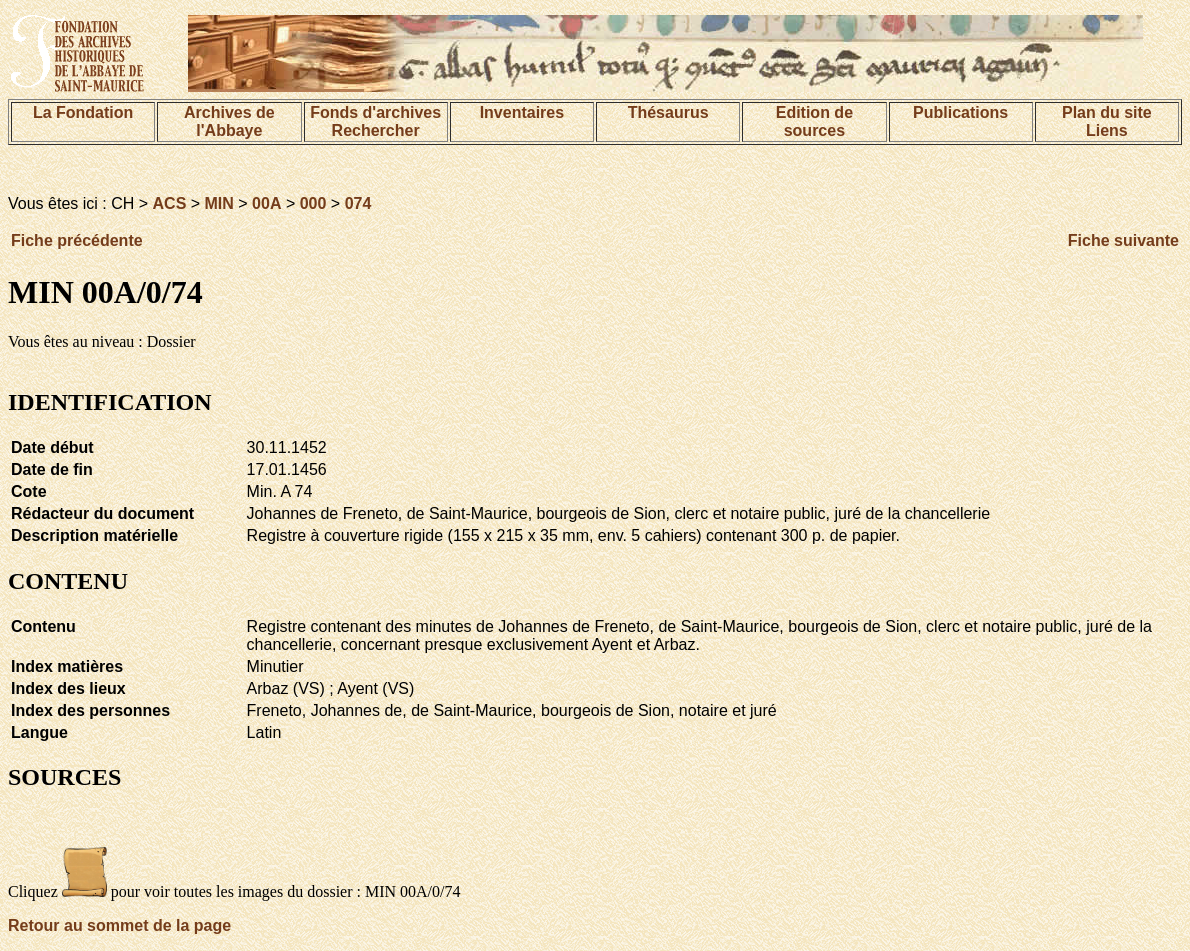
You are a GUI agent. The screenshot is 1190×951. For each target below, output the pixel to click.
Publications (960, 112)
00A (266, 203)
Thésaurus (668, 112)
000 (313, 203)
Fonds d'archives (375, 112)
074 (358, 203)
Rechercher (376, 130)
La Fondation (83, 112)
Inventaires (522, 112)
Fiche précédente (77, 240)
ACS (170, 203)
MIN (219, 203)
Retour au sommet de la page (119, 925)
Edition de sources (814, 121)
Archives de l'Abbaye (229, 121)
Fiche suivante (1123, 240)
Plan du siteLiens (1107, 121)
